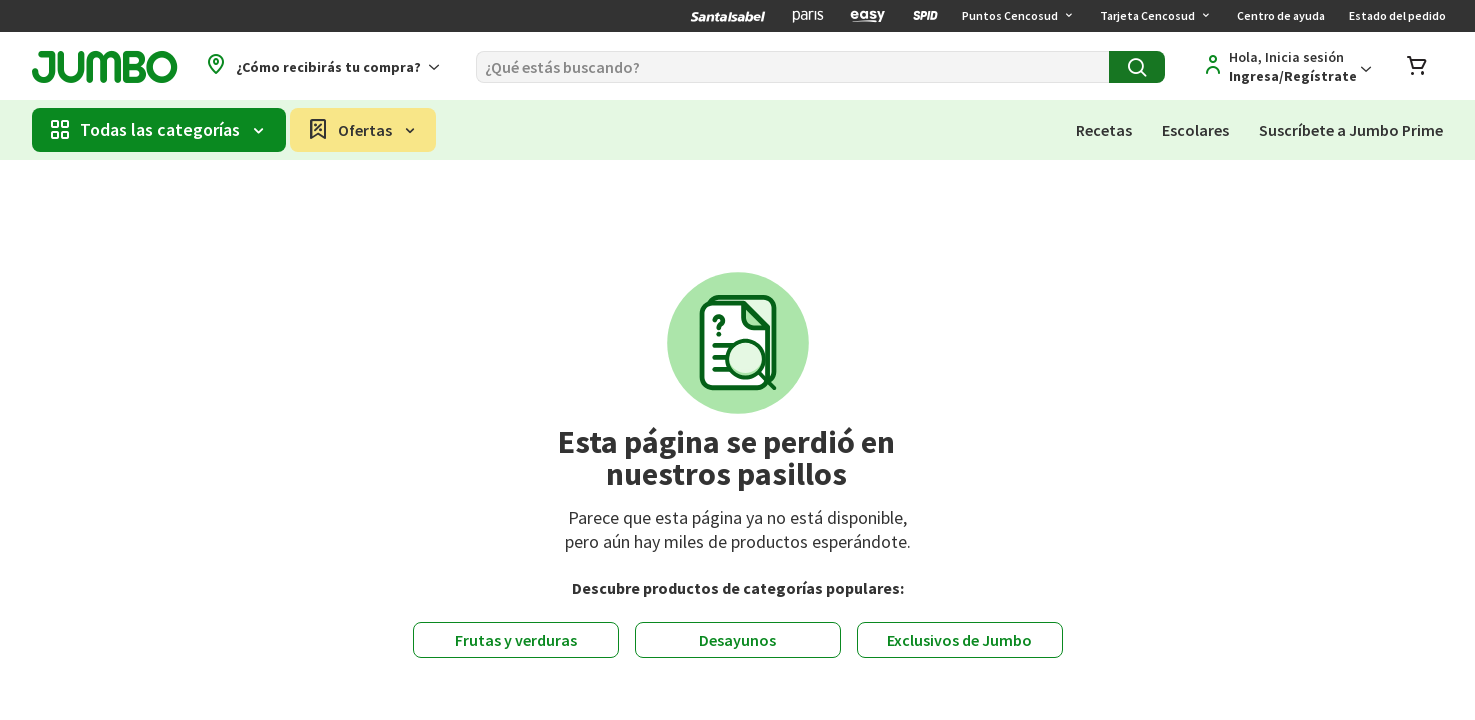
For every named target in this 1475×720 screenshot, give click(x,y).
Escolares (1195, 130)
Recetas (1104, 130)
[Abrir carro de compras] (1417, 67)
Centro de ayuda (1281, 15)
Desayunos (737, 640)
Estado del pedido (1397, 15)
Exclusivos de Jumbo (959, 640)
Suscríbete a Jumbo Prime (1351, 130)
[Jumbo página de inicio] (104, 67)
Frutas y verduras (516, 640)
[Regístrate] (1284, 67)
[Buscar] (792, 67)
